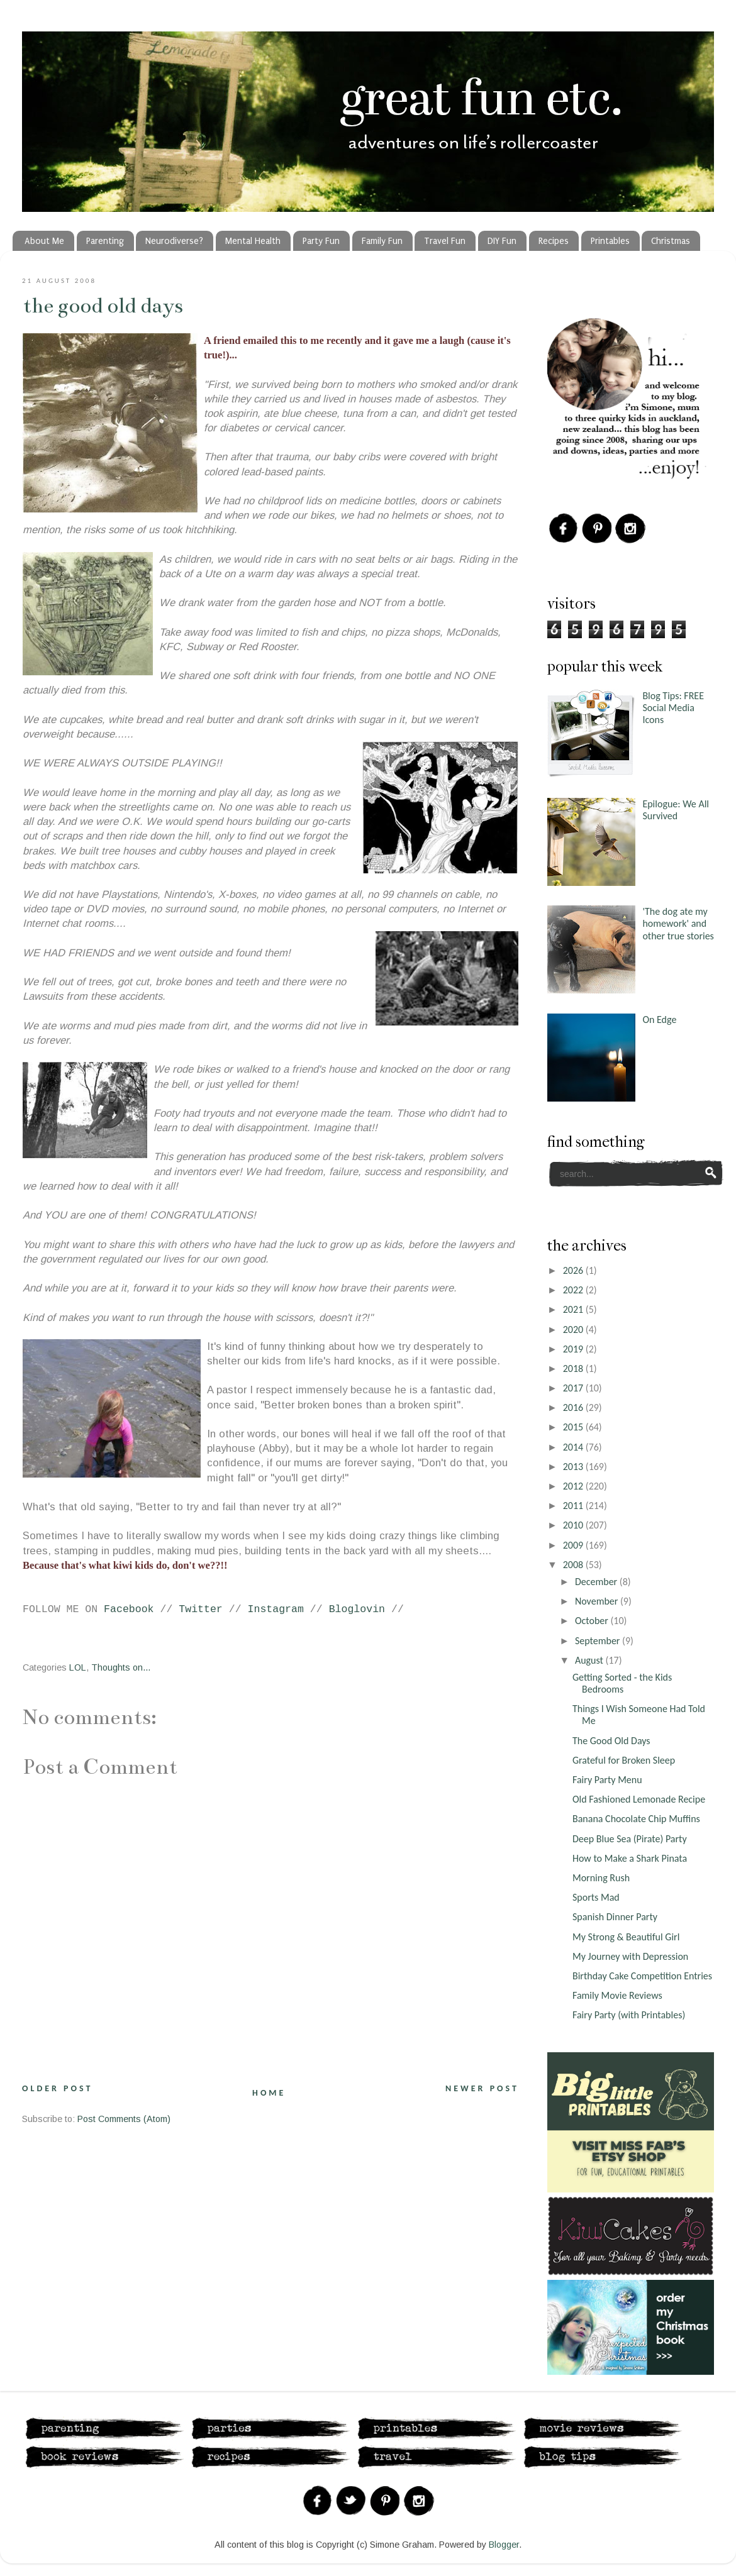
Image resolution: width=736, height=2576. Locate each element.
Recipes (553, 241)
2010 (574, 1525)
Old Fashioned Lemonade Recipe (638, 1799)
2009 (574, 1545)
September (598, 1641)
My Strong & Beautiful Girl (625, 1937)
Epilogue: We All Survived (675, 810)
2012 (574, 1486)
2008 (574, 1565)
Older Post (57, 2088)
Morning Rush (601, 1878)
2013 (574, 1467)
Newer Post (482, 2088)
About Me (44, 241)
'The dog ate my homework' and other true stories (677, 923)
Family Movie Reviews (617, 1995)
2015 (574, 1427)
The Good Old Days (103, 305)
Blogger (504, 2545)
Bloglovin (357, 1609)
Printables (610, 241)
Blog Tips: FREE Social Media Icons (673, 708)
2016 (574, 1407)
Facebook (128, 1609)
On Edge (659, 1019)
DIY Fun (502, 241)
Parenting (105, 241)
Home (269, 2092)
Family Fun (382, 241)
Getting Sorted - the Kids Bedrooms (622, 1683)
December (597, 1582)
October (593, 1621)
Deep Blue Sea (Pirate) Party (629, 1839)
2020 (574, 1329)
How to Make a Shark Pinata (629, 1858)
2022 (574, 1290)
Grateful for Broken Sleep (623, 1760)
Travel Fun (445, 241)
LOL (77, 1667)
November (597, 1601)
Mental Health (253, 241)
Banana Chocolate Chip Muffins (636, 1819)
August (590, 1660)
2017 (574, 1388)
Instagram (276, 1609)
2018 (574, 1368)
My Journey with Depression (630, 1956)
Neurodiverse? (174, 241)
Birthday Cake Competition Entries (642, 1976)
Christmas (670, 241)
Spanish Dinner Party (614, 1917)
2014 (574, 1447)
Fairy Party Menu (607, 1780)
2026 (574, 1270)
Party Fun (321, 241)
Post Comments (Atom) (123, 2119)
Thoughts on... (120, 1667)
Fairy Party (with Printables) (628, 2015)
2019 (574, 1349)
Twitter (201, 1609)
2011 (574, 1506)
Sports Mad (596, 1897)
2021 (574, 1309)
